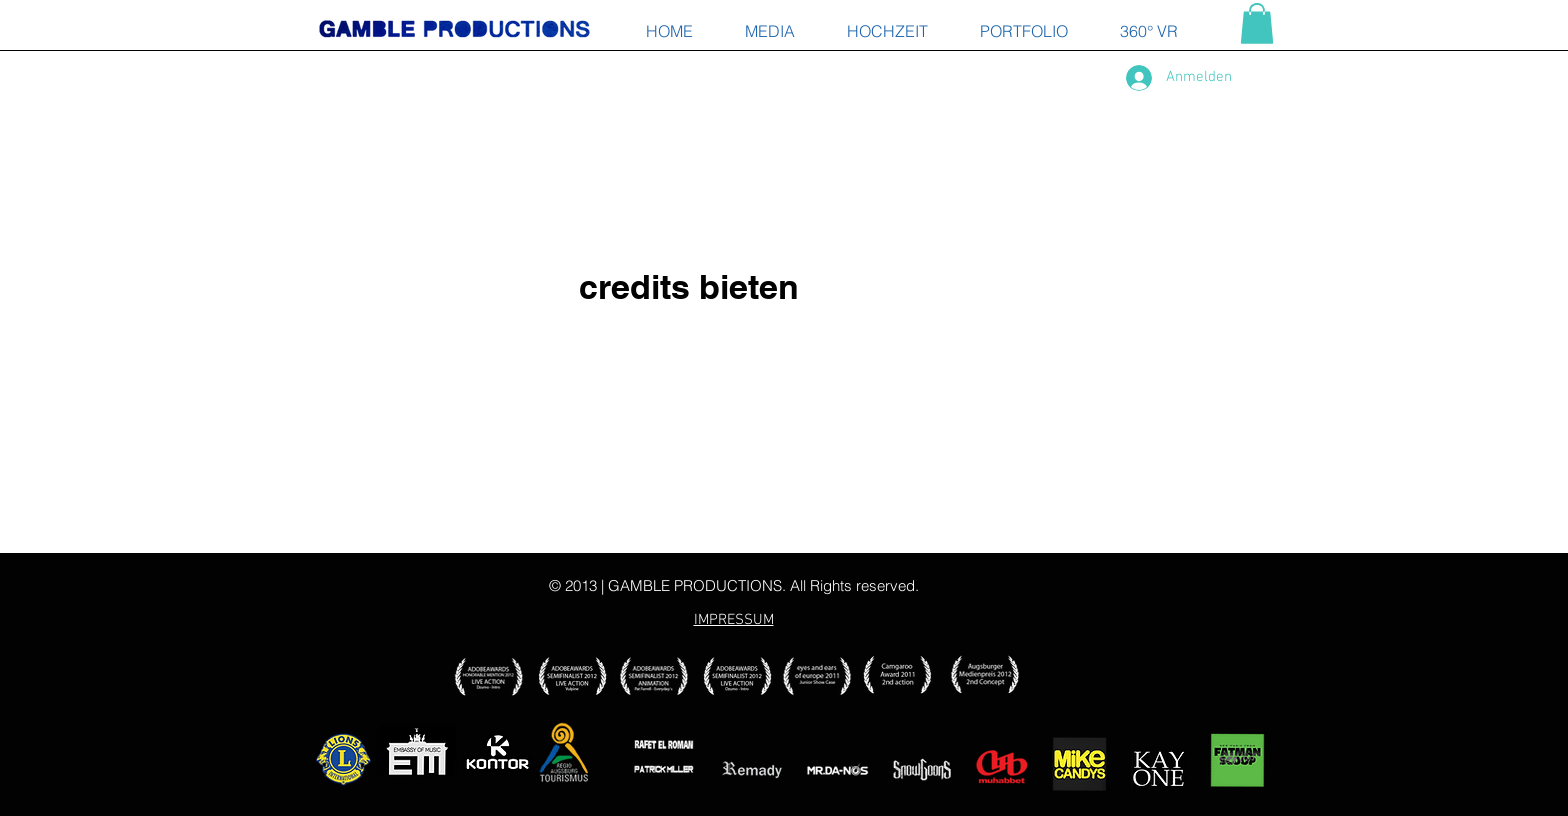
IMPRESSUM (734, 620)
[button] (1257, 23)
